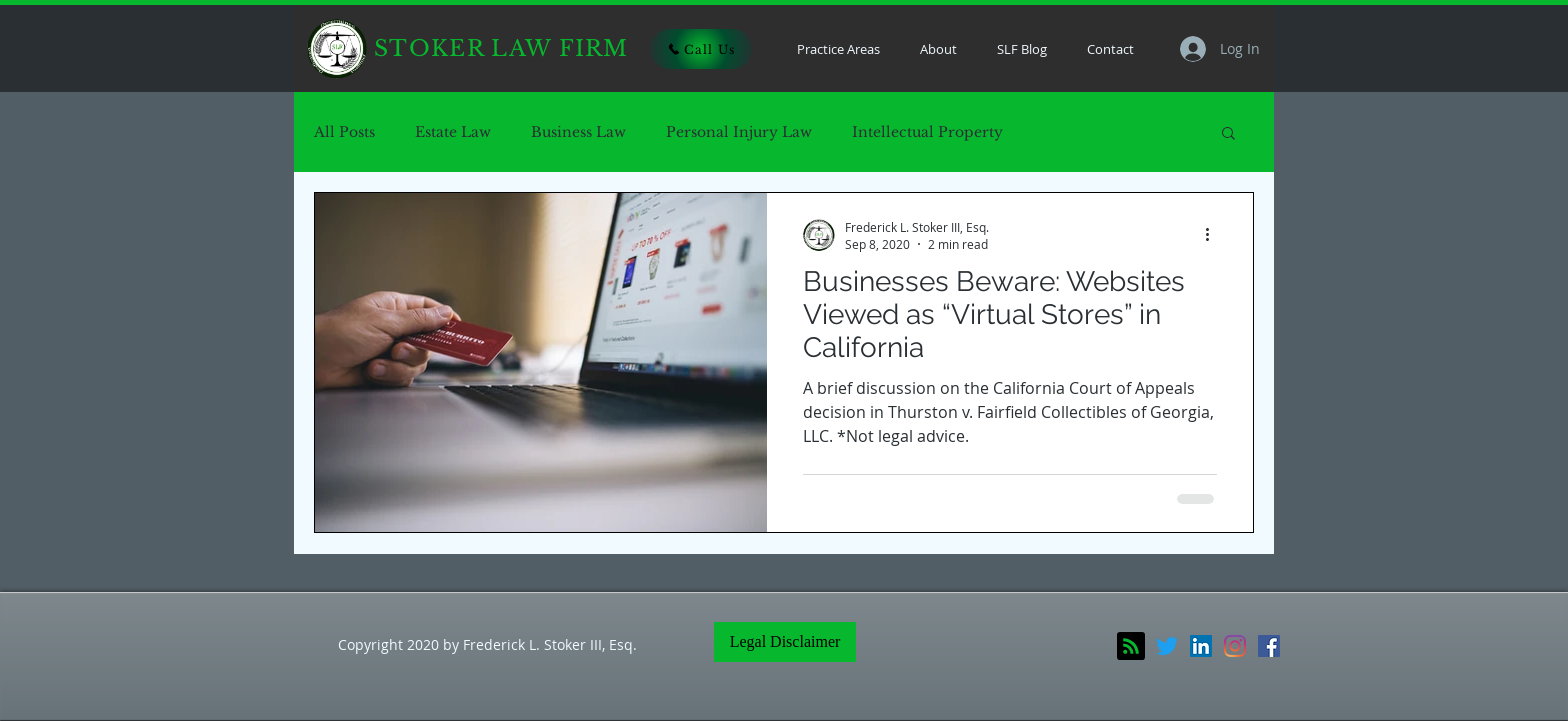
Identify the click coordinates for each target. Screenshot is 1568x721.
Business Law (578, 132)
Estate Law (453, 132)
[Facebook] (1269, 646)
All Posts (344, 132)
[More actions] (1214, 235)
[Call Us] (701, 49)
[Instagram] (1235, 646)
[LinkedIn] (1201, 646)
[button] (1228, 134)
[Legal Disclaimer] (785, 642)
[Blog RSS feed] (1131, 647)
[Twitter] (1167, 646)
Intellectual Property (927, 132)
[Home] (337, 49)
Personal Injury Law (739, 132)
